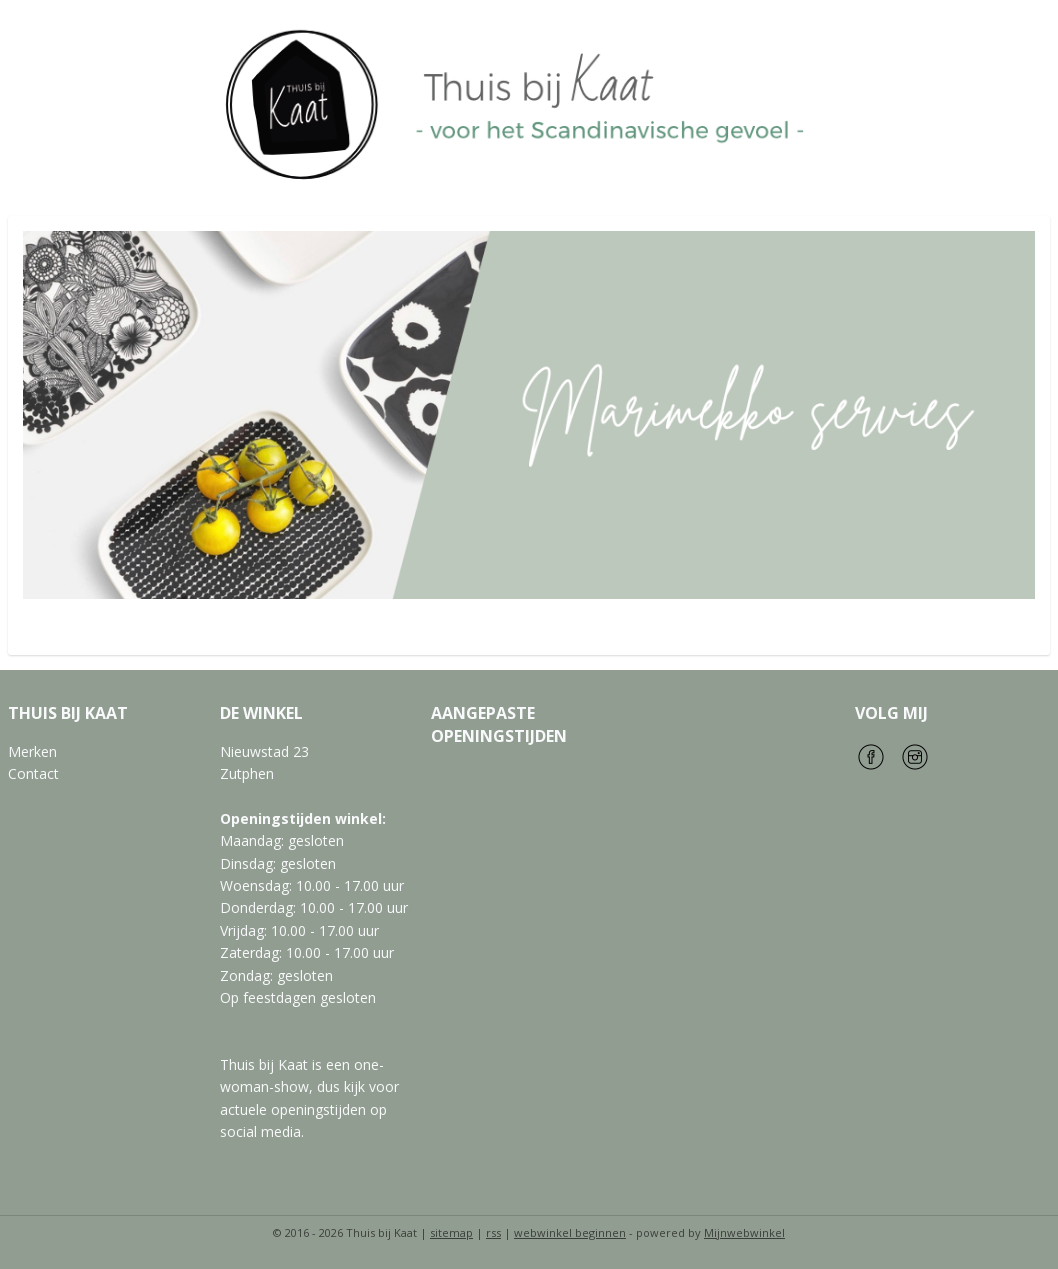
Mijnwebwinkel (744, 1232)
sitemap (451, 1232)
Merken (32, 751)
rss (493, 1232)
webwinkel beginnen (570, 1232)
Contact (33, 773)
